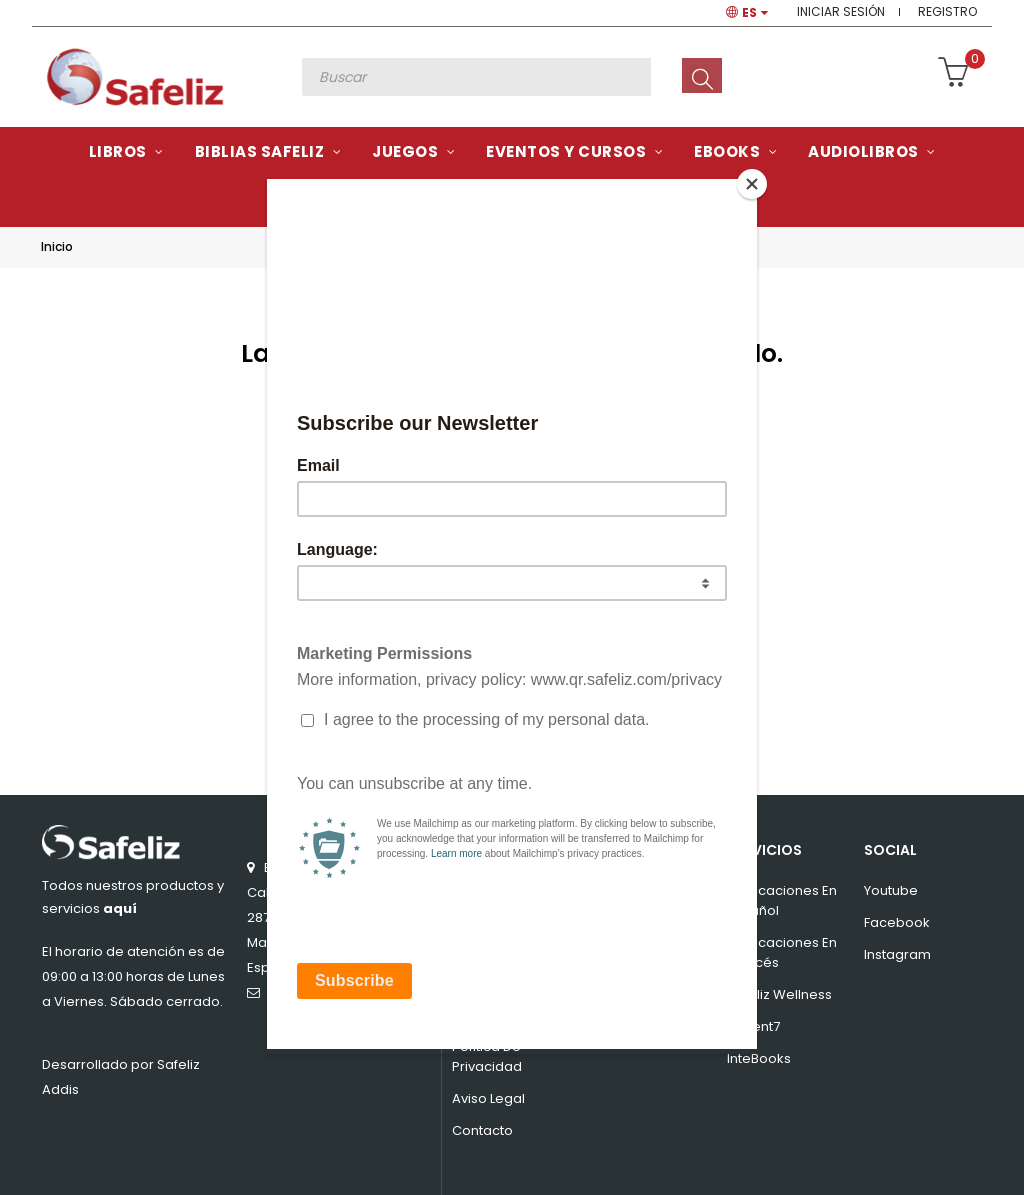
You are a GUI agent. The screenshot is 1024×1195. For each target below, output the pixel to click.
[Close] (752, 184)
